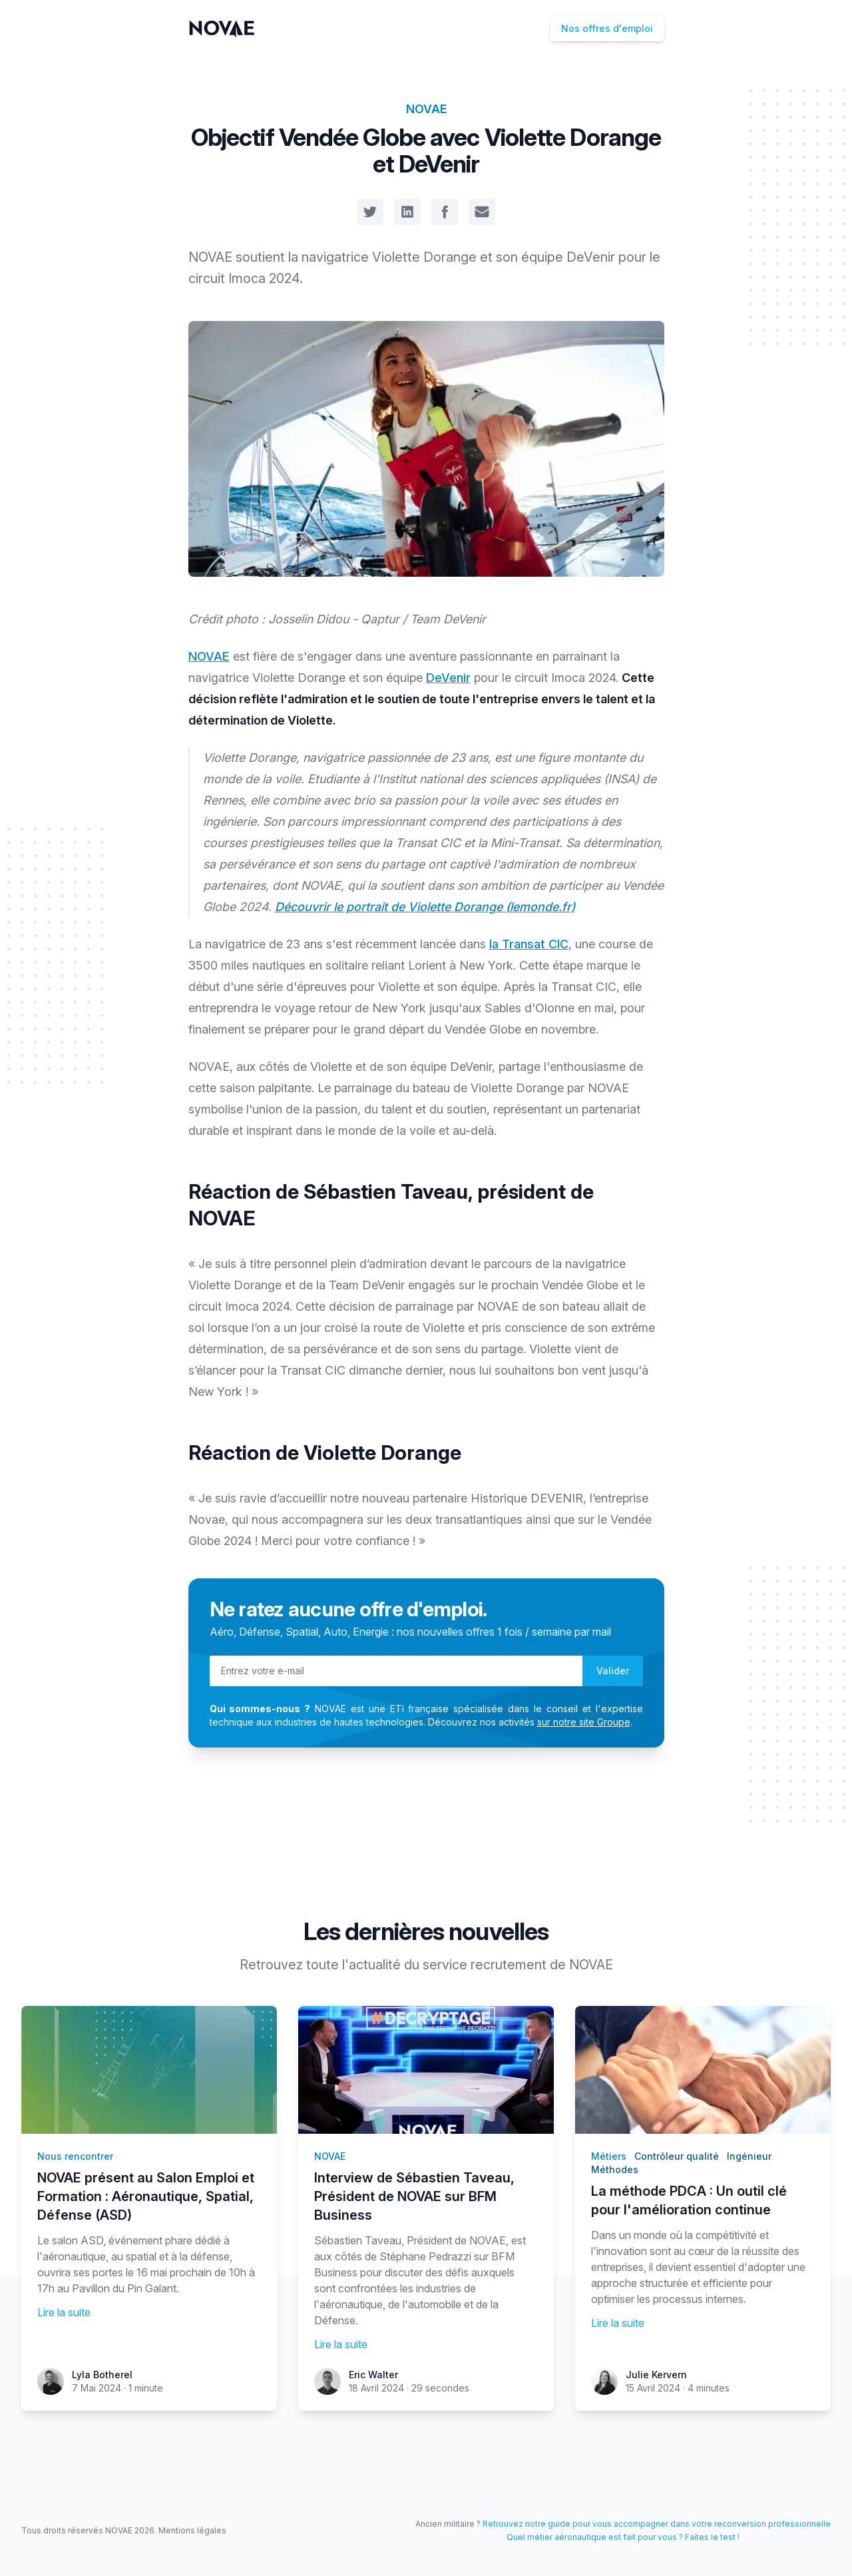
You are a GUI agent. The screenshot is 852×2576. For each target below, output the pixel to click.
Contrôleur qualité (676, 2156)
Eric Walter (373, 2374)
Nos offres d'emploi (607, 28)
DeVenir (448, 678)
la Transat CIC (528, 944)
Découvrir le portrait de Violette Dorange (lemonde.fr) (425, 907)
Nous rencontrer (75, 2156)
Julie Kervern (656, 2374)
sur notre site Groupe (583, 1722)
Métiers (608, 2156)
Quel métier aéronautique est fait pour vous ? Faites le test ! (623, 2537)
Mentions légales (192, 2530)
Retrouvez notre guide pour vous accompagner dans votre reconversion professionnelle (657, 2524)
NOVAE (426, 109)
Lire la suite (64, 2312)
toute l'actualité (353, 1965)
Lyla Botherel (102, 2374)
